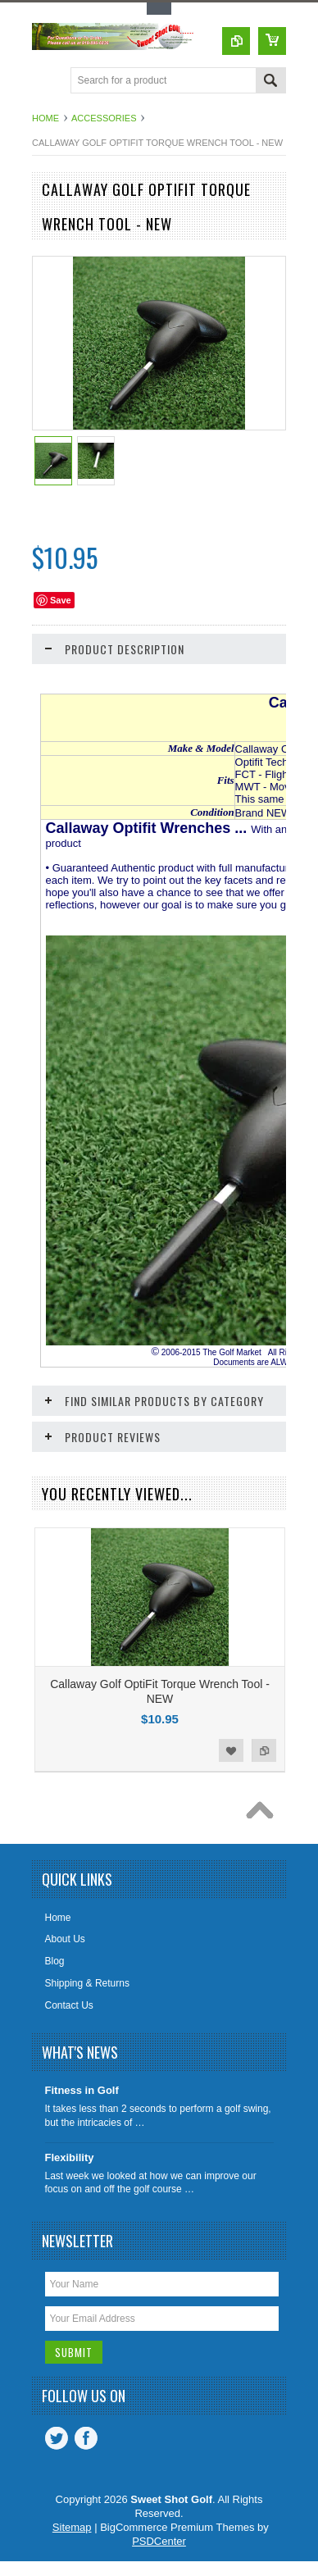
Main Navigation (46, 81)
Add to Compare (264, 1750)
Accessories (103, 118)
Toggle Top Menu (159, 8)
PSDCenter (159, 2541)
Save (60, 600)
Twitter (56, 2438)
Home (45, 118)
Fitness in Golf (82, 2090)
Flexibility (69, 2157)
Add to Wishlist (231, 1750)
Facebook (86, 2438)
